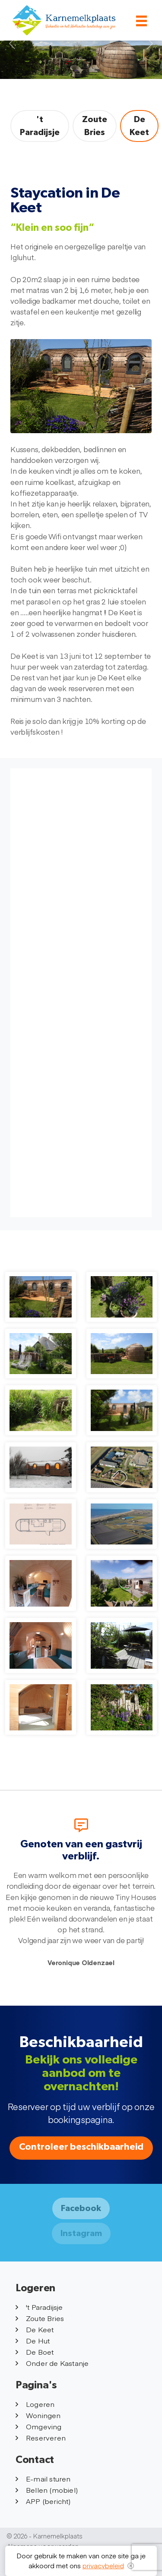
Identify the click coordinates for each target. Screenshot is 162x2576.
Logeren (35, 2404)
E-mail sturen (43, 2478)
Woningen (38, 2415)
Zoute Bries (94, 126)
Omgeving (39, 2426)
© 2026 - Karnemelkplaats (45, 2536)
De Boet (35, 2351)
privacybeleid (103, 2565)
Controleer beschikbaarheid (81, 2146)
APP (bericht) (43, 2501)
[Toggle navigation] (141, 21)
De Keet (139, 126)
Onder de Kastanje (52, 2363)
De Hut (33, 2340)
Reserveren (41, 2437)
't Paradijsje (40, 126)
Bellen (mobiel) (47, 2489)
